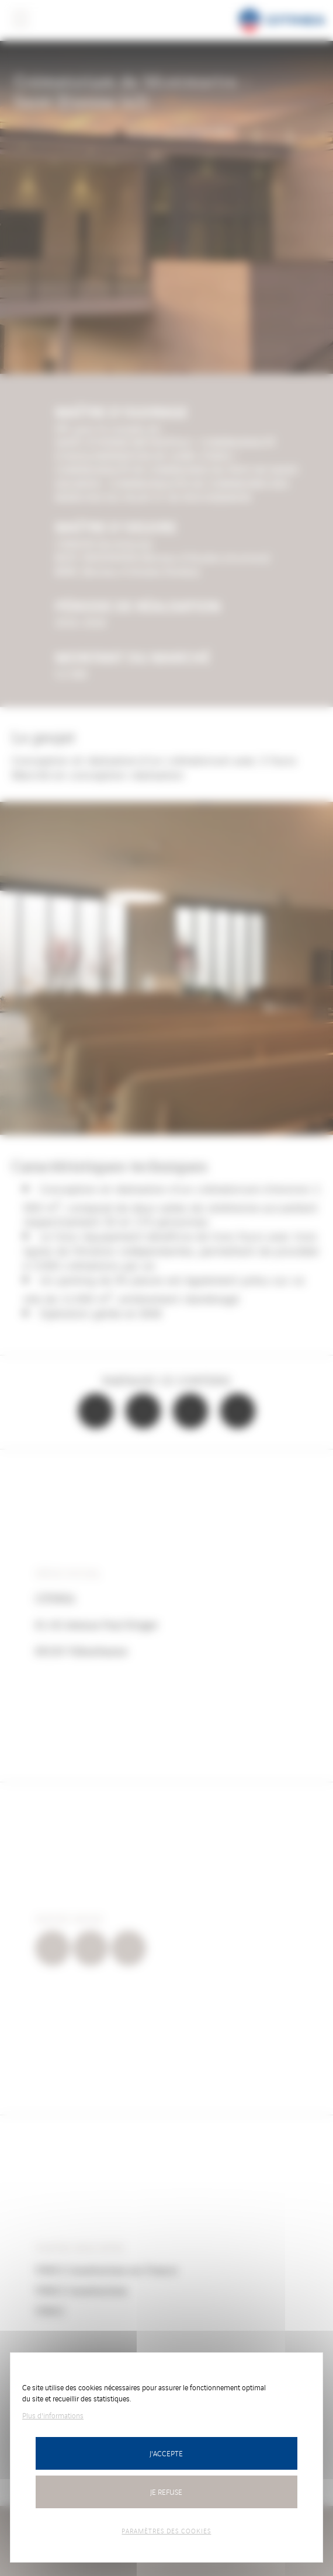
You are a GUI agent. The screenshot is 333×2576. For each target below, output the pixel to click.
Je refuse (166, 2491)
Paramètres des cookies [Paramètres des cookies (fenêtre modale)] (166, 2530)
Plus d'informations (53, 2415)
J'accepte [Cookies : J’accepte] (166, 2453)
